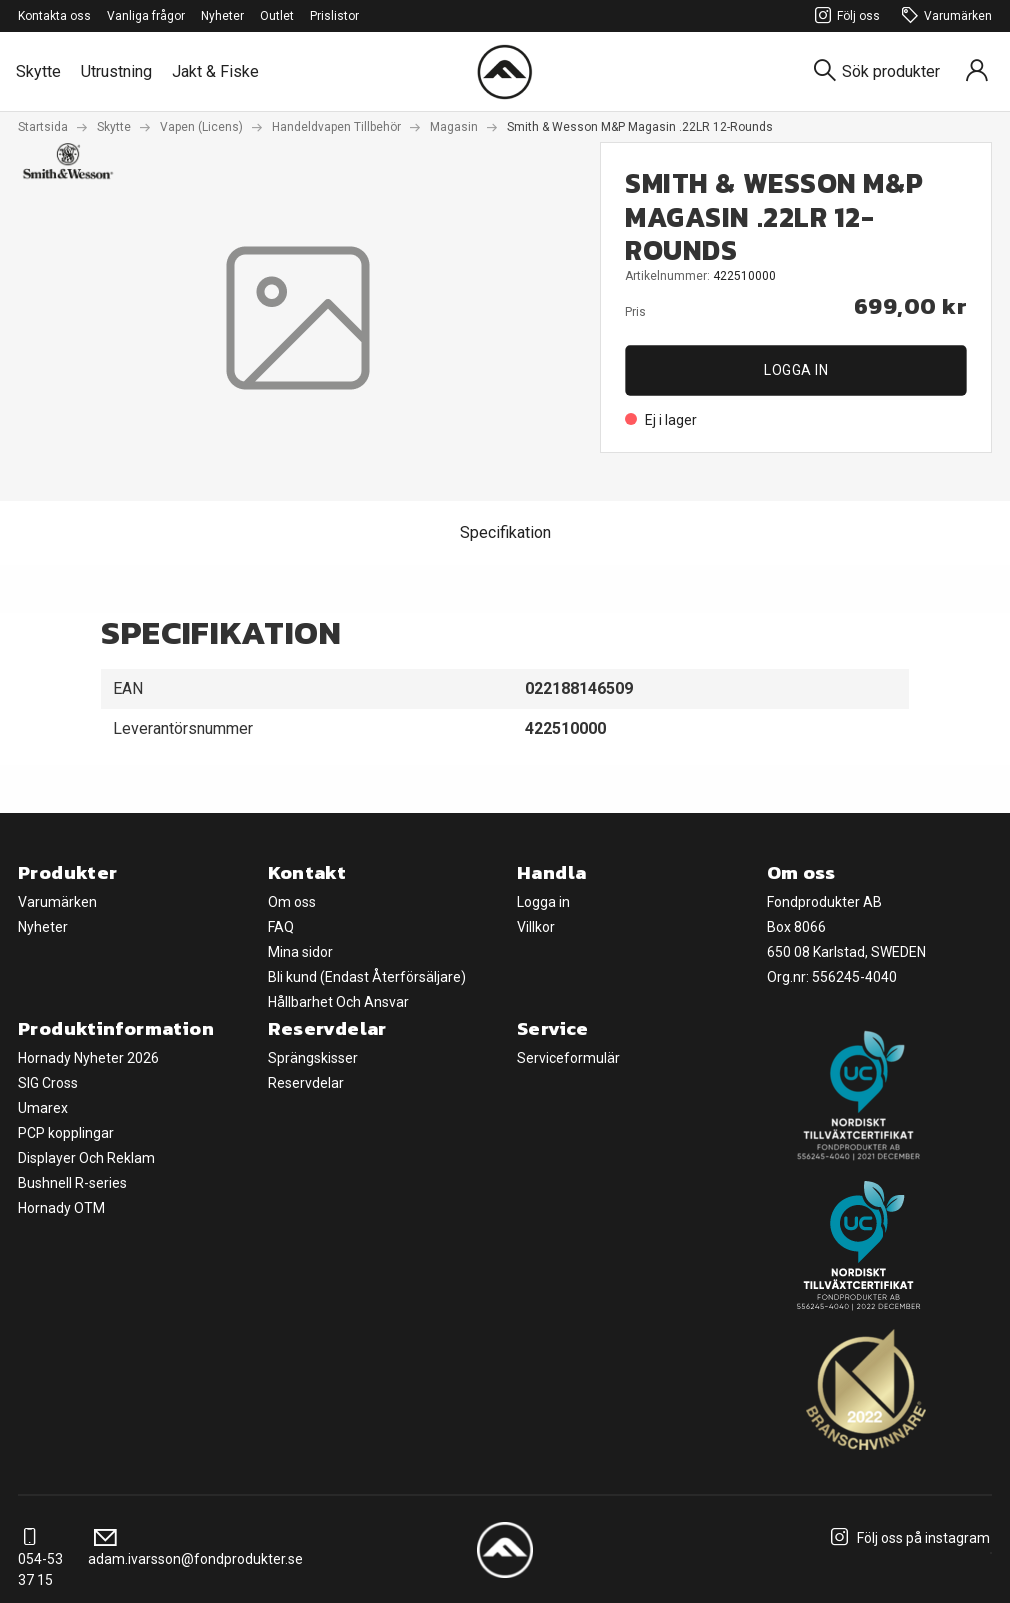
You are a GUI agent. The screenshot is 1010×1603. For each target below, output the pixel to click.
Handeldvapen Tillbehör (336, 127)
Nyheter (222, 16)
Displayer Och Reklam (86, 1158)
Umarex (43, 1108)
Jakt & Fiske (215, 71)
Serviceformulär (568, 1058)
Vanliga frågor (146, 16)
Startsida (43, 127)
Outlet (277, 16)
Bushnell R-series (72, 1183)
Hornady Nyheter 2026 (88, 1058)
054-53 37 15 (40, 1559)
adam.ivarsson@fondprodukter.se (195, 1548)
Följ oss (844, 16)
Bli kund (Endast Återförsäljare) (367, 977)
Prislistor (334, 16)
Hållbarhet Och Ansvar (338, 1002)
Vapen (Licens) (201, 127)
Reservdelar (306, 1083)
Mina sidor (300, 952)
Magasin (454, 127)
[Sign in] (977, 71)
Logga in (796, 370)
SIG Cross (48, 1083)
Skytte (38, 71)
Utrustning (116, 71)
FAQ (281, 927)
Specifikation (505, 532)
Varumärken (944, 16)
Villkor (536, 927)
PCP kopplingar (66, 1133)
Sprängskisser (313, 1058)
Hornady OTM (61, 1208)
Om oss (292, 902)
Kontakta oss (54, 16)
